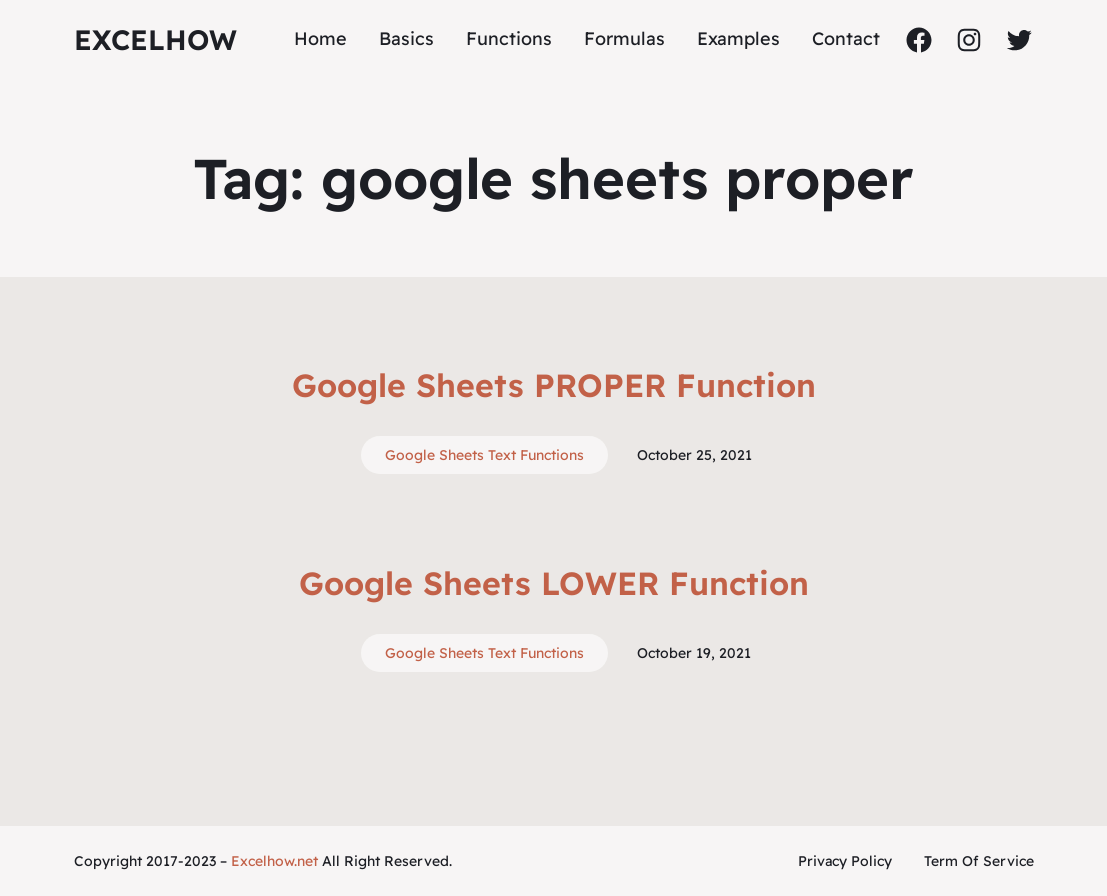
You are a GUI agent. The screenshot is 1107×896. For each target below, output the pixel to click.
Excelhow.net (274, 861)
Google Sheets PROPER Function (554, 385)
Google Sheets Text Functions (484, 455)
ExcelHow (155, 39)
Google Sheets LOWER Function (554, 583)
